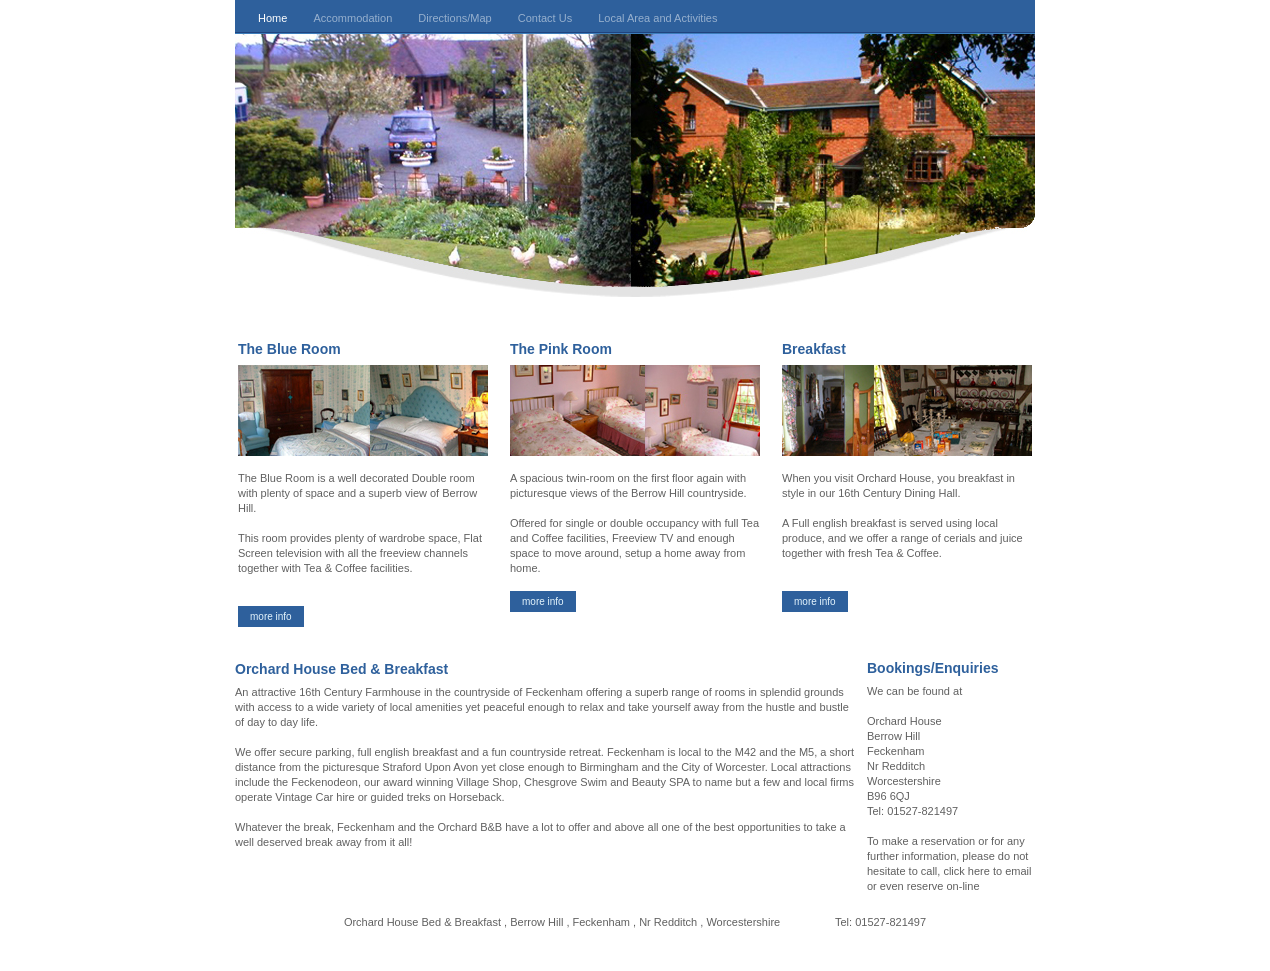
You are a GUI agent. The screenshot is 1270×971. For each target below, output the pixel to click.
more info (271, 616)
